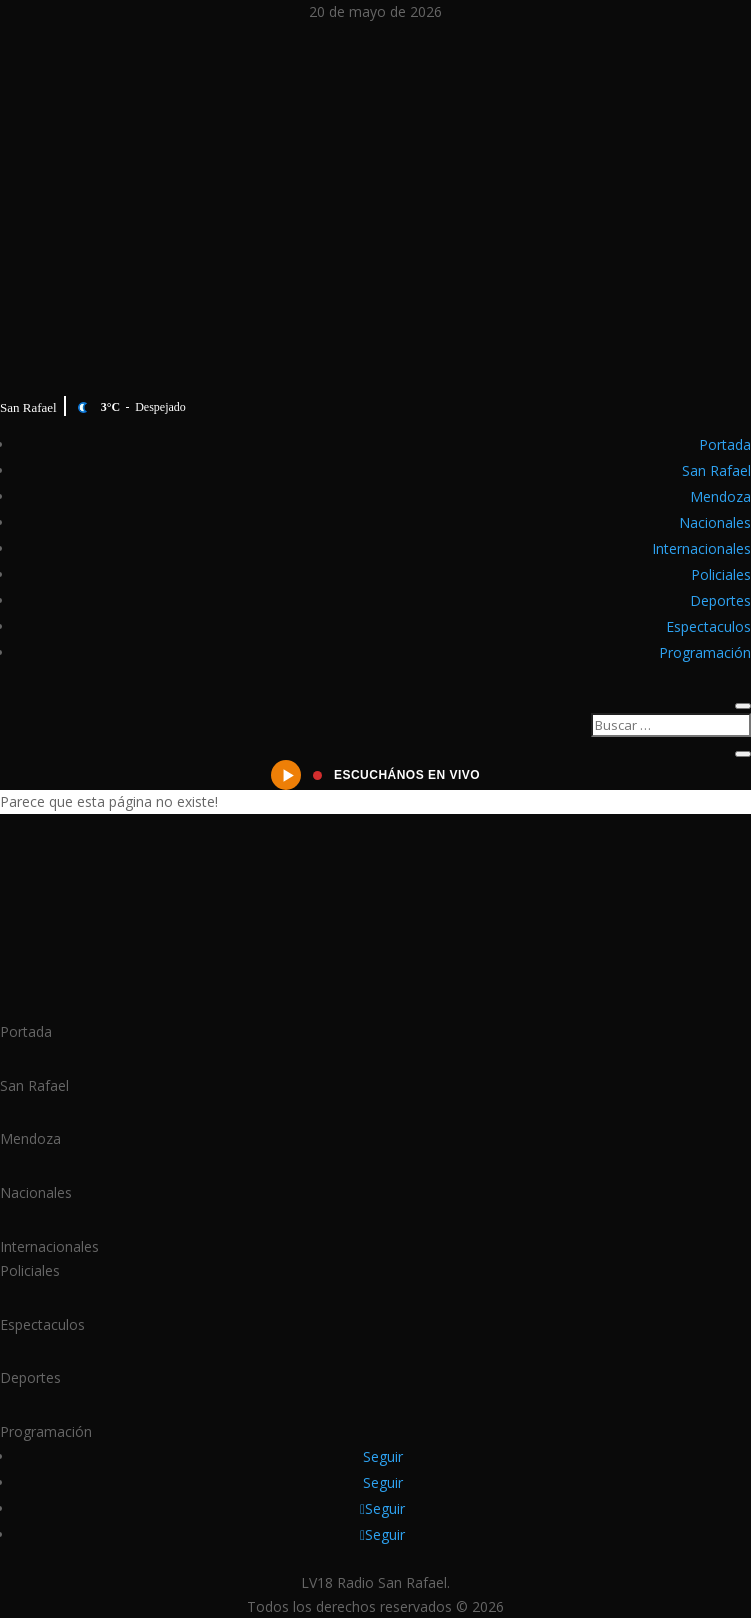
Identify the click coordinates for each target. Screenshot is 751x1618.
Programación (705, 652)
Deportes (720, 600)
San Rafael (716, 470)
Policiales (721, 574)
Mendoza (720, 496)
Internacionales (701, 548)
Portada (725, 444)
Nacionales (715, 522)
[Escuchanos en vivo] (375, 775)
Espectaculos (708, 626)
